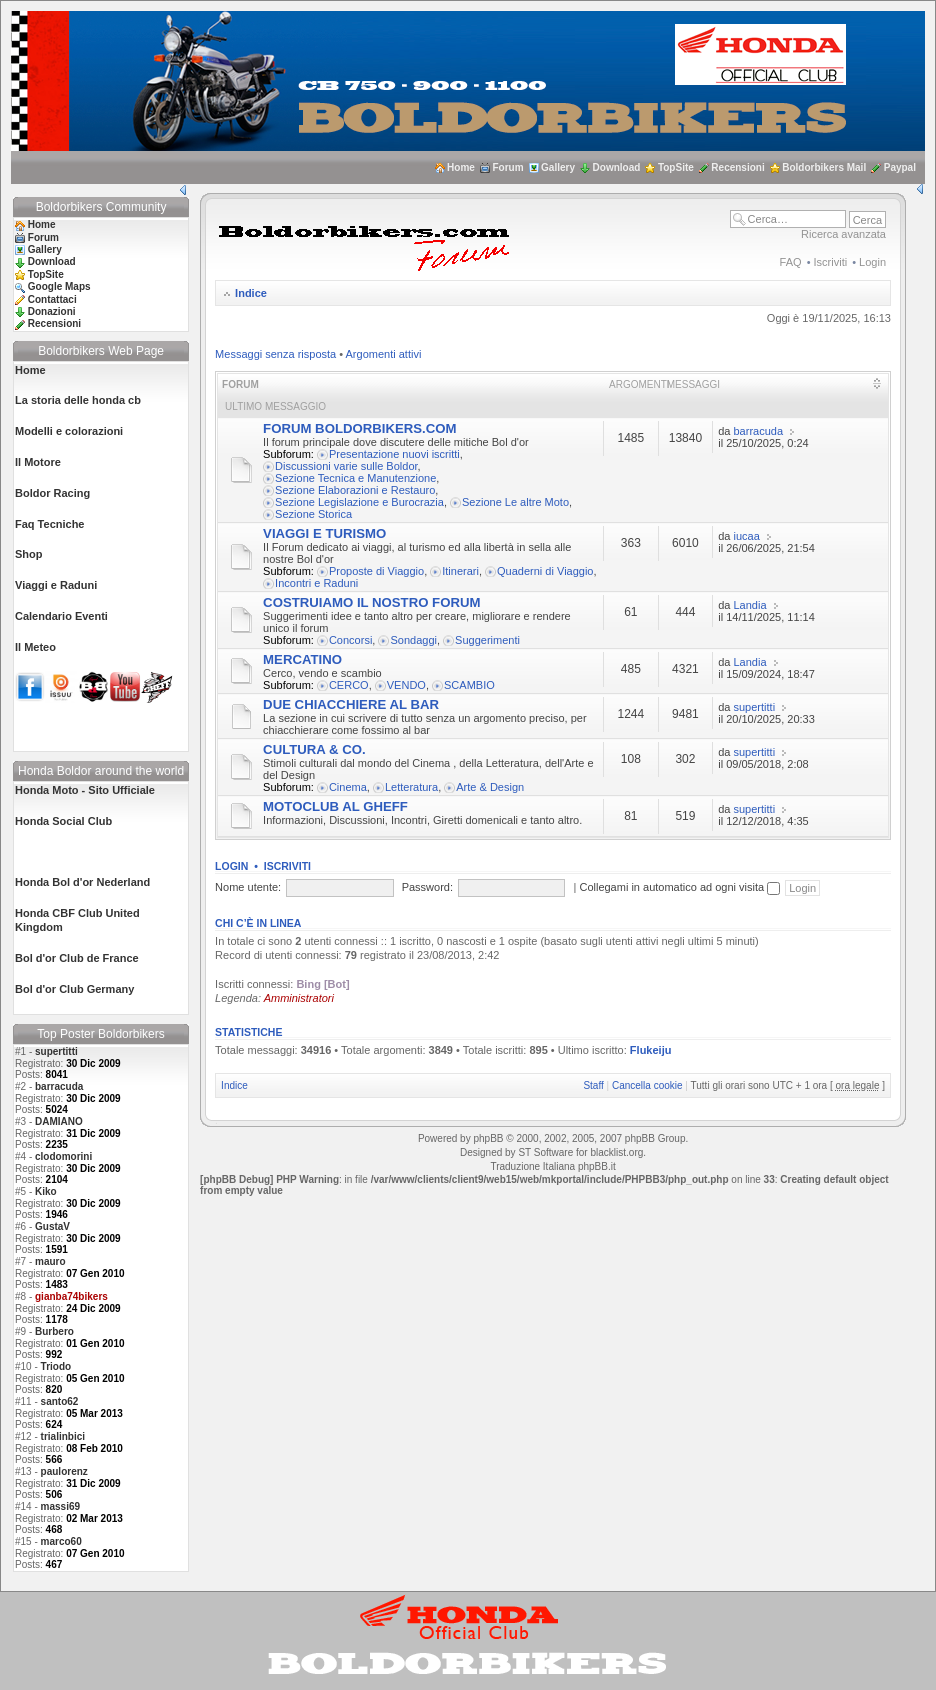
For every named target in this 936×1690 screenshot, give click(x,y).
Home (461, 167)
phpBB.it (597, 1166)
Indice (251, 293)
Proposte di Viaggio (376, 571)
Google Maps (59, 286)
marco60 (61, 1541)
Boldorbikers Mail (824, 167)
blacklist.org (616, 1152)
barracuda (59, 1086)
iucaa (747, 536)
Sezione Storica (313, 514)
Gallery (558, 167)
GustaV (52, 1226)
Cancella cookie (647, 1085)
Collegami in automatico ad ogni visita (679, 887)
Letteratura (411, 787)
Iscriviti (831, 262)
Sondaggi (413, 640)
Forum (507, 167)
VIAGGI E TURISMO (324, 533)
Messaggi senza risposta (275, 354)
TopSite (676, 167)
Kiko (46, 1191)
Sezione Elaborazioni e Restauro (355, 490)
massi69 (60, 1506)
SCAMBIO (469, 685)
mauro (50, 1261)
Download (617, 167)
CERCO (349, 685)
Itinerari (460, 571)
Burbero (54, 1331)
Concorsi (350, 640)
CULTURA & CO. (314, 749)
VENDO (406, 685)
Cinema (348, 787)
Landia (750, 605)
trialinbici (63, 1436)
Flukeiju (651, 1050)
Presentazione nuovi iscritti (394, 454)
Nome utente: (248, 887)
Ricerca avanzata (843, 234)
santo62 (60, 1401)
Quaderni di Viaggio (545, 571)
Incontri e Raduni (316, 583)
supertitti (56, 1051)
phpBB (488, 1138)
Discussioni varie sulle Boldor (346, 466)
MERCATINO (302, 659)
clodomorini (63, 1156)
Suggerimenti (487, 640)
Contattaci (52, 299)
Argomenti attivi (384, 354)
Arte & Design (490, 787)
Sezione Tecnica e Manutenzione (355, 478)
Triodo (56, 1366)
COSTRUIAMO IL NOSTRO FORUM (371, 602)
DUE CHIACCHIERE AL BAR (351, 704)
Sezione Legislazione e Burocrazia (359, 502)
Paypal (900, 167)
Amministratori (299, 998)
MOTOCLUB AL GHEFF (335, 806)
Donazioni (52, 311)
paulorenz (64, 1471)
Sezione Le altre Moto (515, 502)
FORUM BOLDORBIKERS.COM (359, 428)
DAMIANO (59, 1121)
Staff (593, 1085)
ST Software (545, 1152)
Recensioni (737, 167)
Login (872, 262)
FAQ (791, 262)
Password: (427, 887)
